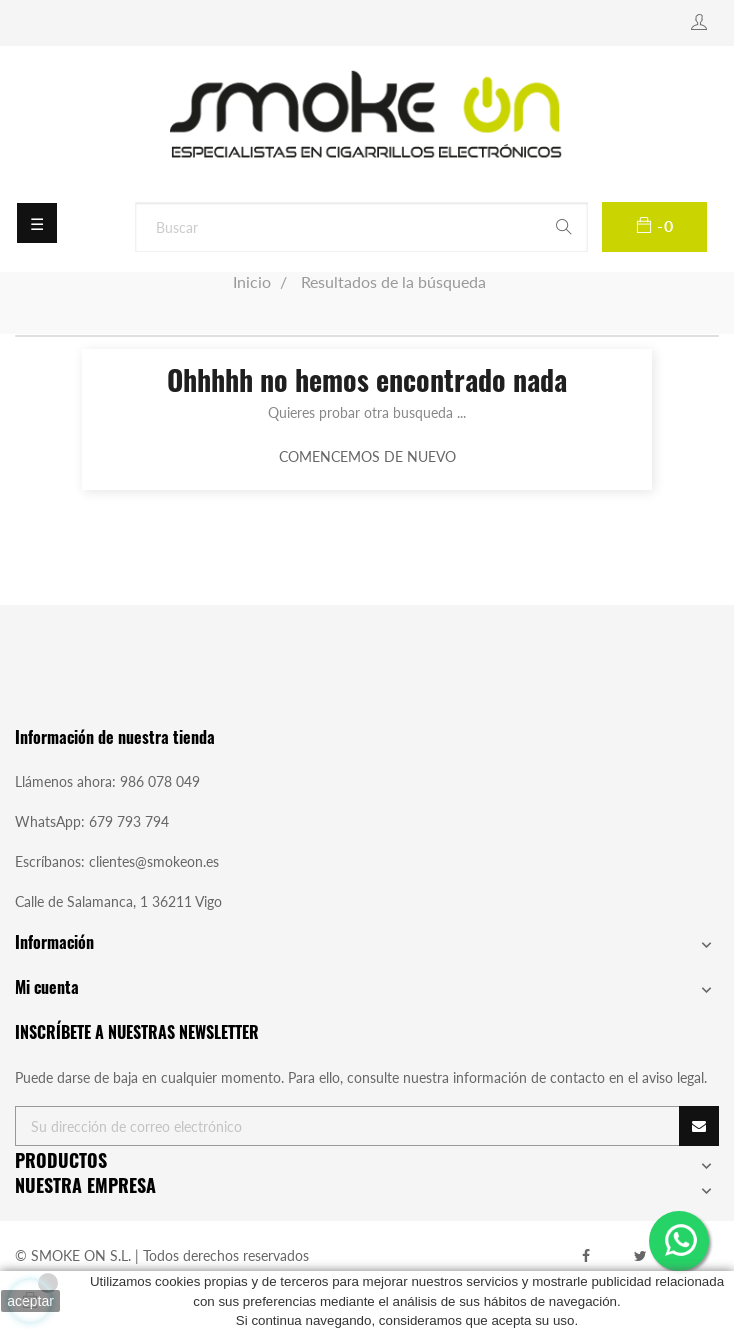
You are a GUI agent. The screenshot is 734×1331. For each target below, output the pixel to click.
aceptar (30, 1301)
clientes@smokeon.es (154, 861)
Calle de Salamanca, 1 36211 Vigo (118, 901)
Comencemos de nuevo (367, 456)
